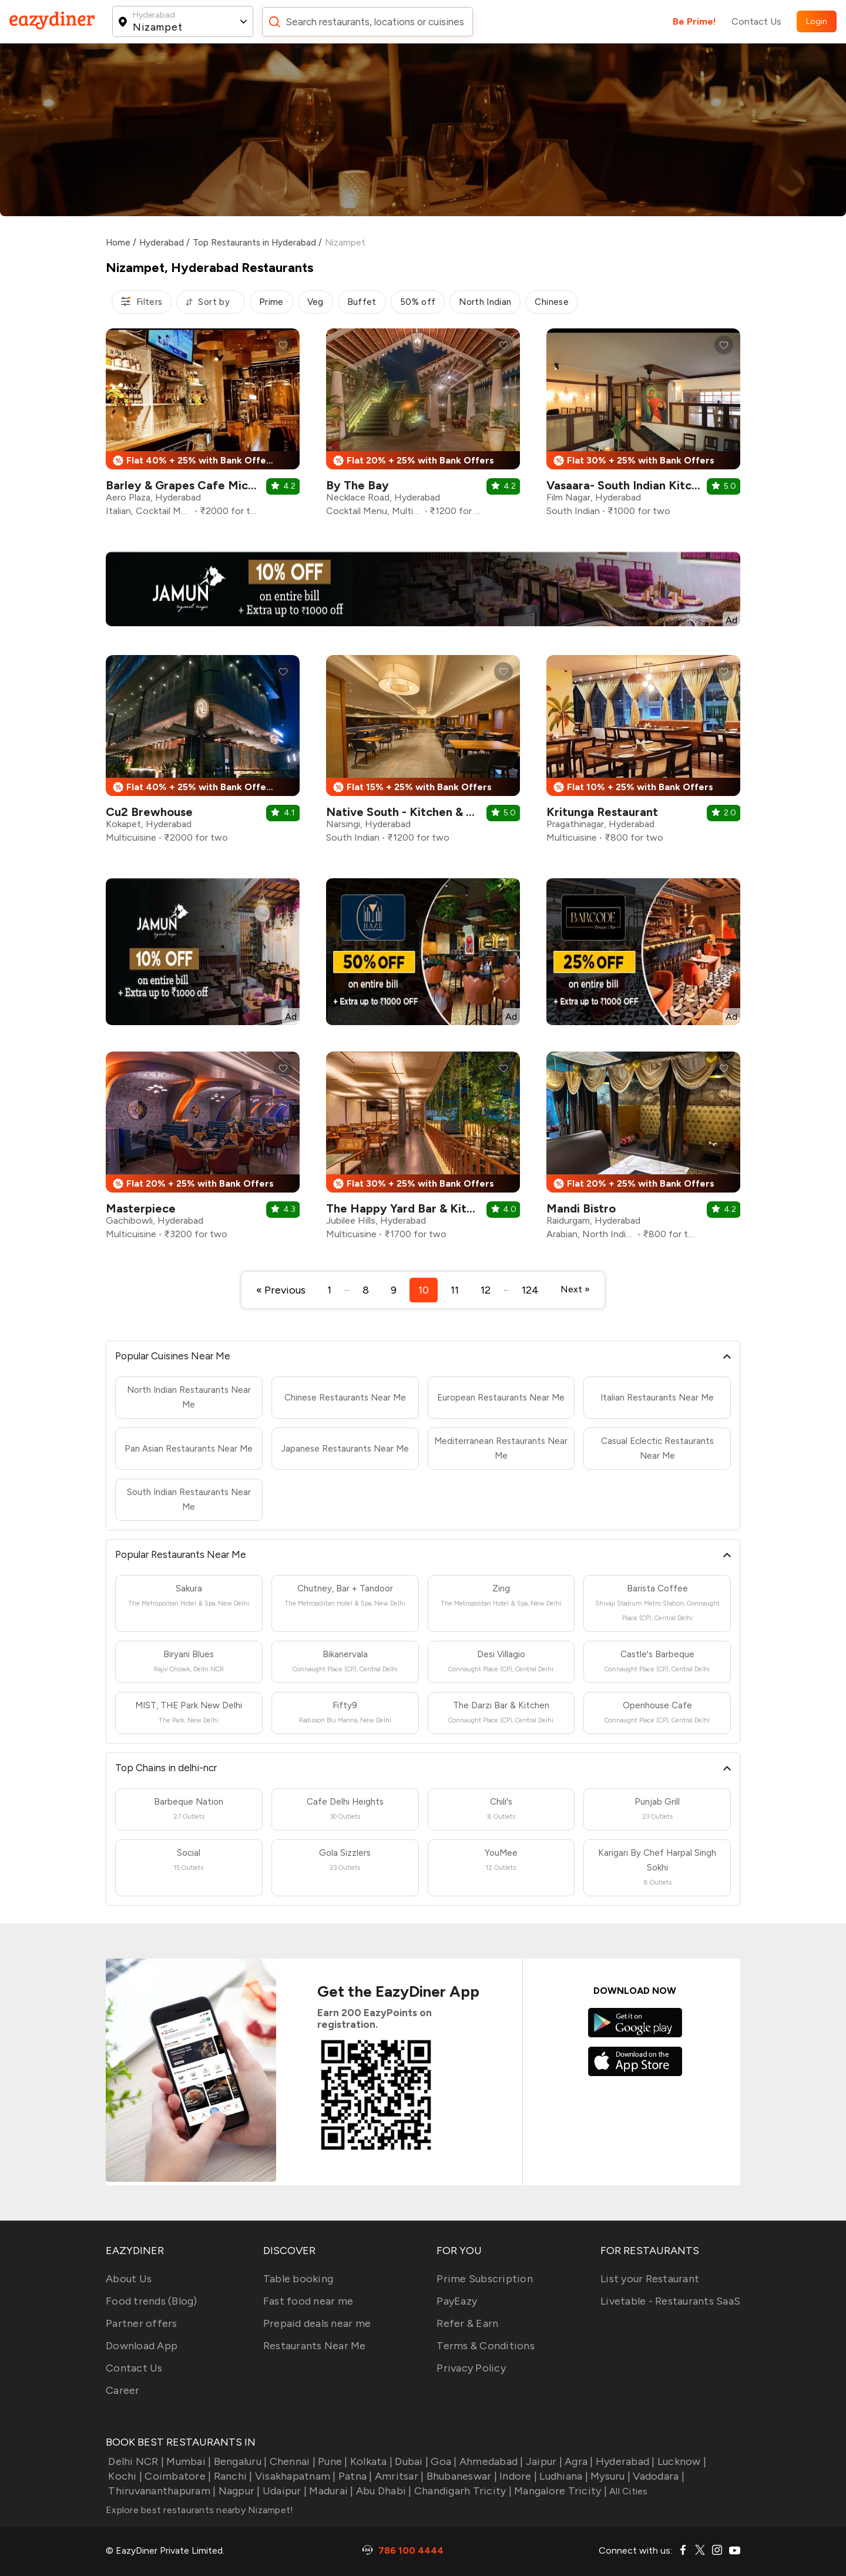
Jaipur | (542, 2461)
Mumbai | (187, 2461)
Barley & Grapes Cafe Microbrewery (206, 485)
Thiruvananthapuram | (161, 2490)
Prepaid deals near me (317, 2323)
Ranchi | (231, 2476)
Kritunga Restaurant (602, 812)
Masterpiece (141, 1208)
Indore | (517, 2476)
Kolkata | (370, 2461)
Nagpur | (238, 2490)
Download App (141, 2345)
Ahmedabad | (490, 2461)
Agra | (577, 2461)
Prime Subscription (485, 2278)
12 (486, 1290)
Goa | (442, 2461)
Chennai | (291, 2461)
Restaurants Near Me (314, 2345)
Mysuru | (609, 2476)
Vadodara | (657, 2476)
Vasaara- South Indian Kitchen (628, 485)
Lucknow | (681, 2461)
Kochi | (124, 2476)
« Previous (281, 1290)
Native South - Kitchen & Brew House (429, 812)
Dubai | (410, 2461)
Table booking (298, 2278)
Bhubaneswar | (460, 2476)
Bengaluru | (239, 2461)
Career (123, 2390)
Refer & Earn (467, 2323)
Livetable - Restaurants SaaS (670, 2301)
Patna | (354, 2476)
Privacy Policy (471, 2368)
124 (530, 1290)
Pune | (331, 2461)
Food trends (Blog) (151, 2301)
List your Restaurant (649, 2278)
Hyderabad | (624, 2461)
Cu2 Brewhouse (149, 812)
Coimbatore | (176, 2476)
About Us (129, 2278)
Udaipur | (283, 2490)
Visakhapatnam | (294, 2476)
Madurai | (330, 2490)
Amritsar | (398, 2476)
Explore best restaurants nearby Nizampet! (199, 2509)
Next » (575, 1289)
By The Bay (357, 485)
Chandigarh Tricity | (462, 2490)
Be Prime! (694, 21)
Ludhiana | (562, 2476)
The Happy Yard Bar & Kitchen (409, 1208)
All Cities (627, 2491)
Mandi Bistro (581, 1208)
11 (455, 1290)
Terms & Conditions (486, 2345)
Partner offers (141, 2323)
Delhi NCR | (135, 2461)
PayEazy (457, 2301)
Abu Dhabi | (383, 2490)
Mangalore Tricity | (559, 2490)
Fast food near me (308, 2301)
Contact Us (756, 21)
